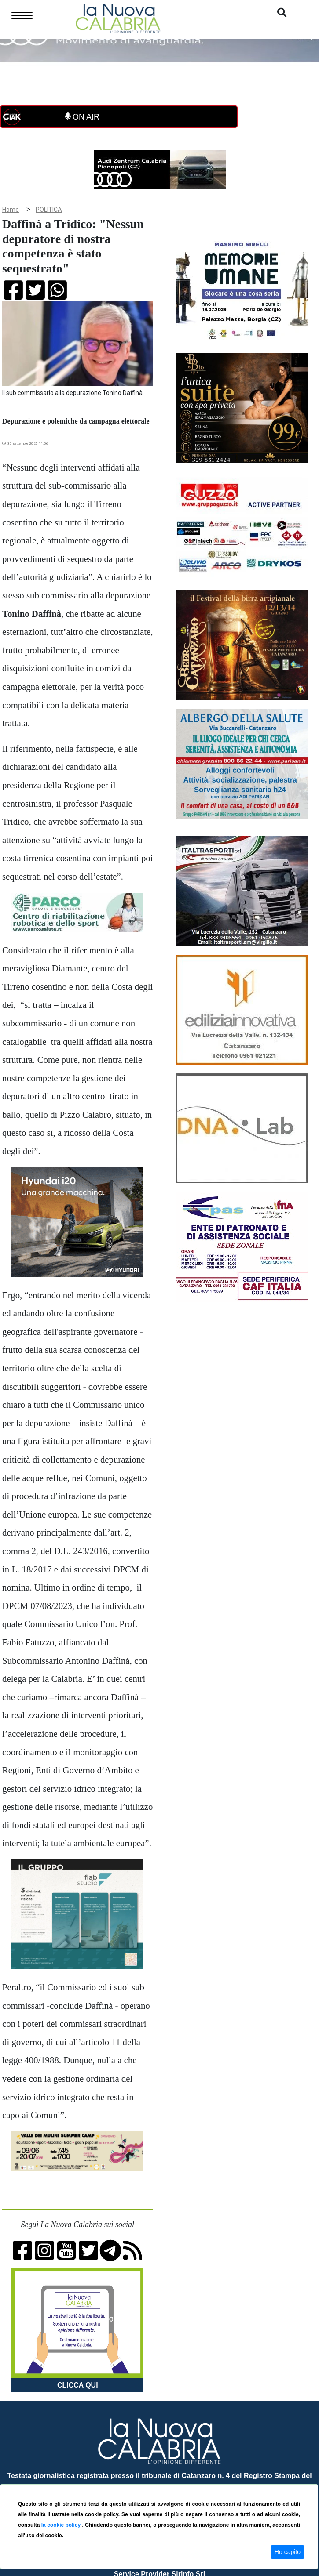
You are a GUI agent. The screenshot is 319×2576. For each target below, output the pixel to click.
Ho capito (288, 2551)
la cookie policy (61, 2525)
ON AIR (82, 116)
